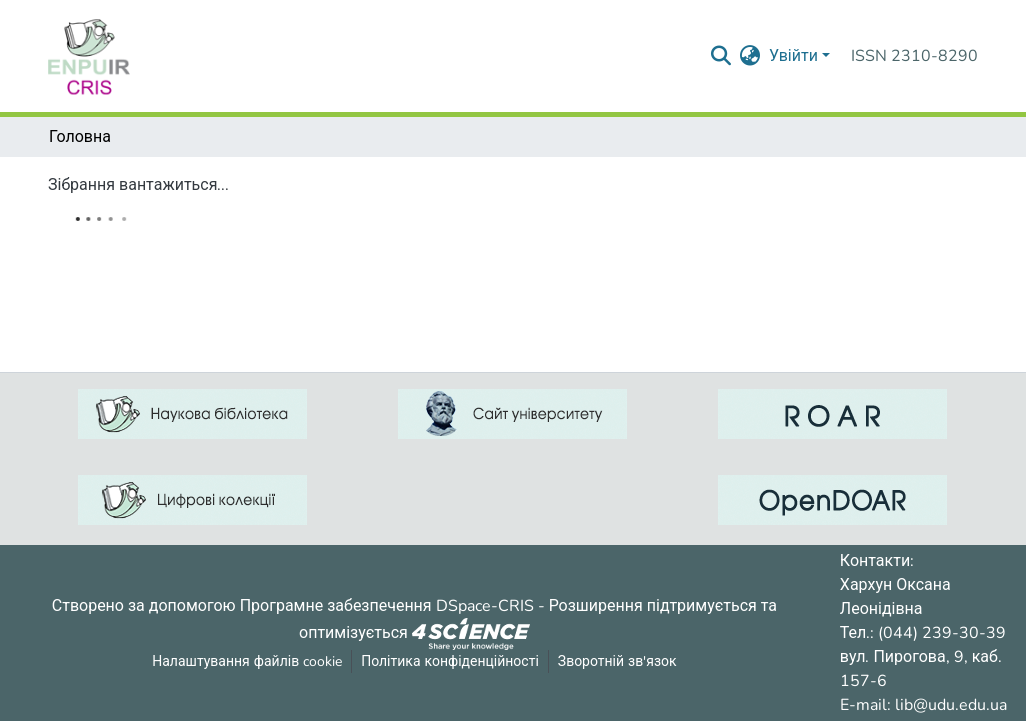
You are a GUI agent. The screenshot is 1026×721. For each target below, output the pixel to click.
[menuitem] (750, 56)
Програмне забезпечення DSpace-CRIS (387, 606)
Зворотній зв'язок (617, 661)
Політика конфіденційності (450, 661)
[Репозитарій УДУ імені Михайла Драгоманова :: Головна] (89, 56)
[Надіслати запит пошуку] (721, 56)
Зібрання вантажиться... (138, 185)
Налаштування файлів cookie (247, 661)
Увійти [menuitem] (793, 56)
